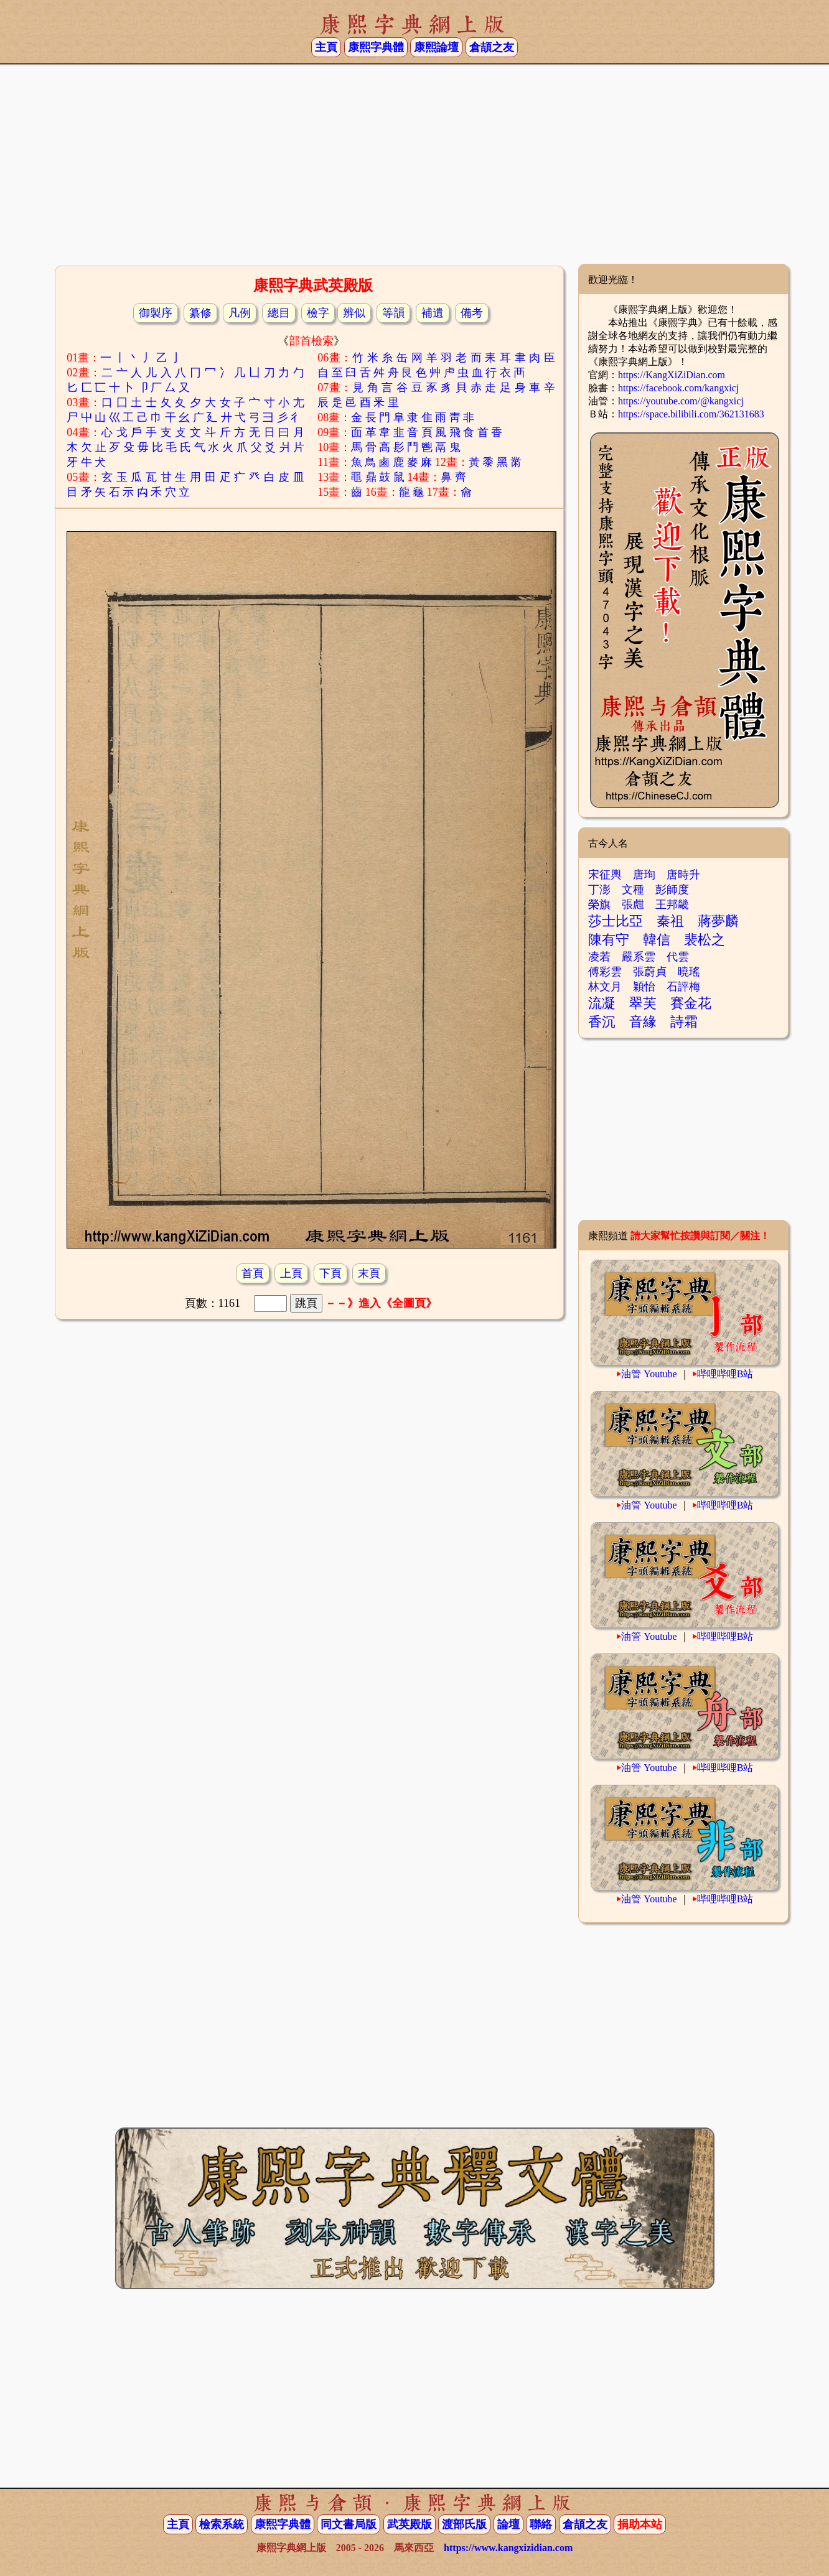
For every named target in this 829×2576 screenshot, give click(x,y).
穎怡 (644, 986)
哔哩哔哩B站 (725, 1374)
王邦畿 (672, 904)
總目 (279, 313)
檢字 (318, 313)
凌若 (599, 957)
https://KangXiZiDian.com (671, 375)
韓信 (656, 939)
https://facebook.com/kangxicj (678, 388)
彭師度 (672, 889)
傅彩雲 (605, 971)
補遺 (432, 313)
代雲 (678, 957)
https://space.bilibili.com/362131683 (691, 414)
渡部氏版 (464, 2524)
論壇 (508, 2524)
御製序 (155, 313)
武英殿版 (409, 2524)
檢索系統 (221, 2524)
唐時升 (683, 874)
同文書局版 (349, 2524)
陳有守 (608, 939)
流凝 (602, 1003)
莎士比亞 (615, 921)
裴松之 (704, 939)
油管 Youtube (649, 1374)
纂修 (200, 313)
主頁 (326, 47)
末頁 (369, 1273)
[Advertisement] (414, 164)
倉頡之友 (491, 47)
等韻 (393, 313)
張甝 (633, 904)
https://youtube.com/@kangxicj (681, 401)
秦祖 (670, 921)
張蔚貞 (650, 971)
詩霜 (684, 1022)
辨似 (354, 313)
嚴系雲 (638, 957)
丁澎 (599, 889)
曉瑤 (689, 971)
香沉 (602, 1022)
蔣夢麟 (718, 921)
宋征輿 (605, 874)
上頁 (291, 1273)
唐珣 (644, 874)
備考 (472, 313)
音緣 (643, 1022)
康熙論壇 (436, 47)
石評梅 (683, 986)
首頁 (252, 1273)
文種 (633, 889)
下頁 (330, 1273)
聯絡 (541, 2524)
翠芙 (643, 1003)
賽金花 (690, 1003)
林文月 (605, 986)
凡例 (239, 313)
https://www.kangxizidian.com (508, 2547)
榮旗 (599, 904)
